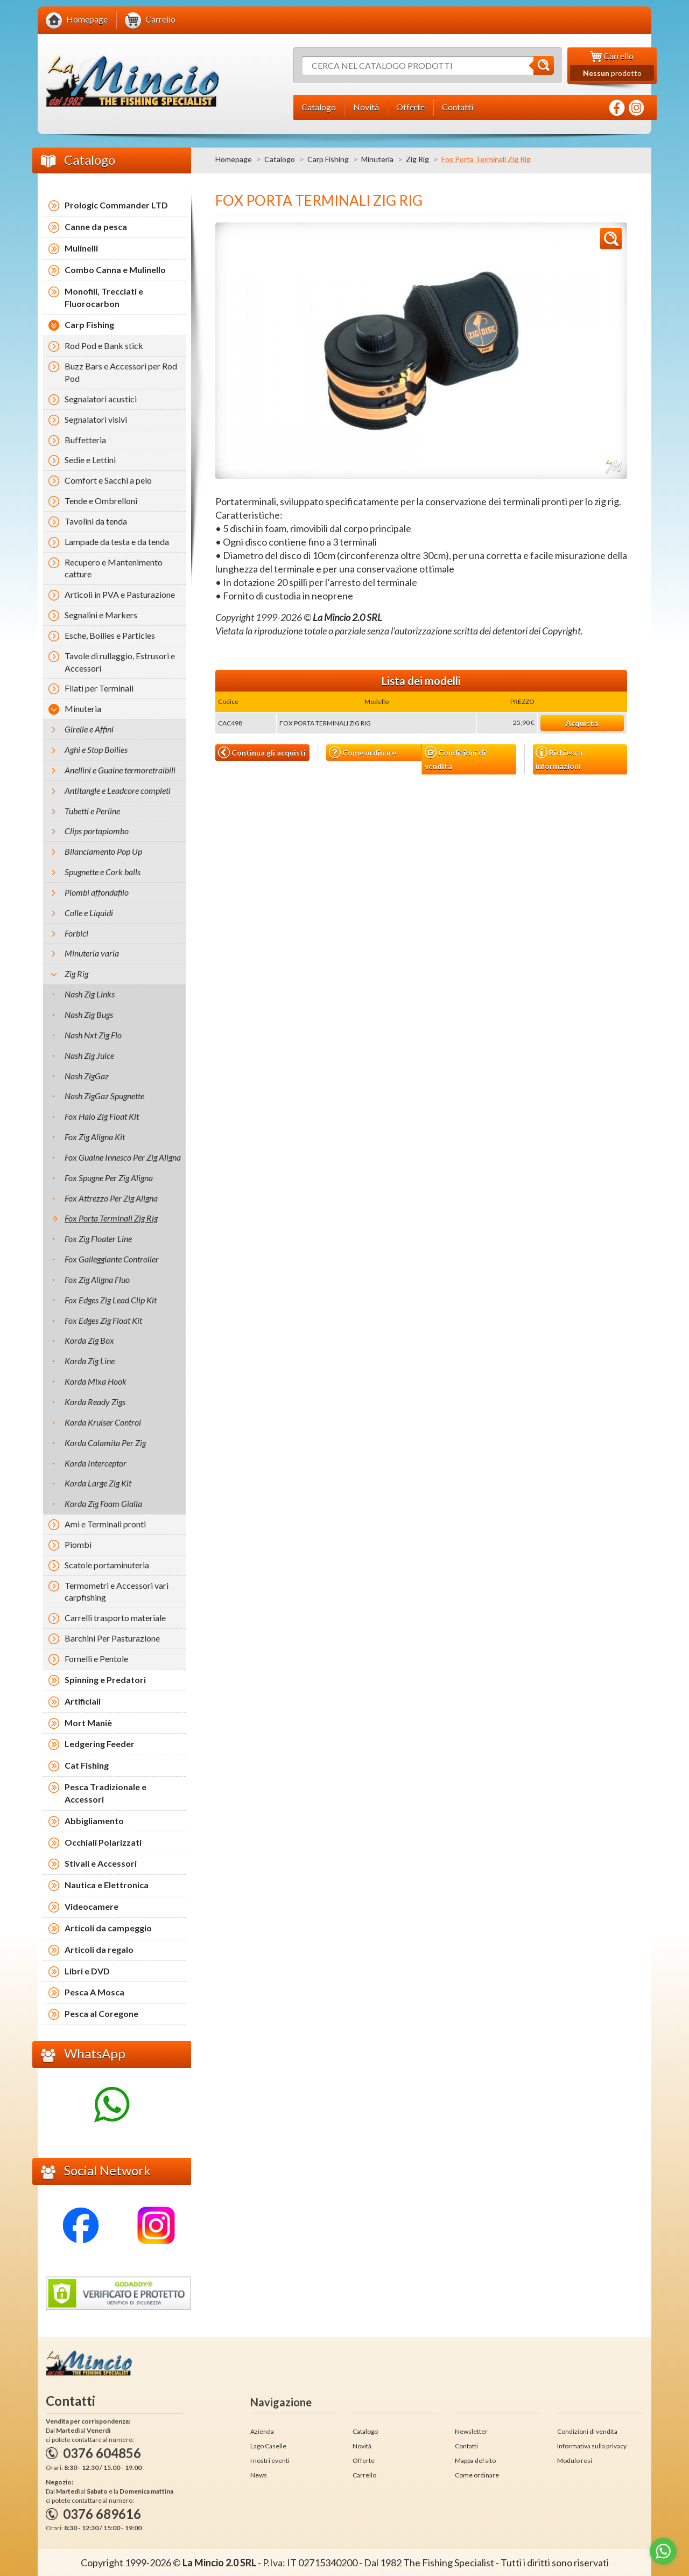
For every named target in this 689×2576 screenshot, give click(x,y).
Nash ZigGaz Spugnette (104, 1096)
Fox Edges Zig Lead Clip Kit (111, 1300)
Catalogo (279, 159)
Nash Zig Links (90, 994)
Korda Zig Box (89, 1340)
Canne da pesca (96, 226)
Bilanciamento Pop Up (103, 851)
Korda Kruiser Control (103, 1422)
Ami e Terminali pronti (105, 1524)
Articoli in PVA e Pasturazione (120, 594)
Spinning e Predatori (105, 1679)
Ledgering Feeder (100, 1744)
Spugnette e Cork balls (102, 872)
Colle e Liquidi (89, 912)
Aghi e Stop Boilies (96, 749)
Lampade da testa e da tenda (117, 541)
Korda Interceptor (95, 1463)
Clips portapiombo (97, 831)
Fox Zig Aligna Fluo (97, 1279)
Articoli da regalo (99, 1949)
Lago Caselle (268, 2446)
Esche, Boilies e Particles (110, 635)
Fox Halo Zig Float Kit (102, 1116)
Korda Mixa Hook (95, 1381)
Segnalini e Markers (101, 615)
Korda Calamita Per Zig (105, 1442)
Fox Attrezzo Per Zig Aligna (111, 1198)
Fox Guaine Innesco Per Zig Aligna (123, 1157)
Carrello (364, 2475)
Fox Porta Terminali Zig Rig (111, 1218)
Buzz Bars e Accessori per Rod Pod (121, 372)
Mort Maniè (88, 1723)
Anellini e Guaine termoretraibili (120, 770)
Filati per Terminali (99, 688)
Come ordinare (362, 752)
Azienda (262, 2431)
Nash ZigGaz (87, 1076)
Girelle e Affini (89, 729)
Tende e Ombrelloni (101, 500)
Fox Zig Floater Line (98, 1238)
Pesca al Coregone (101, 2013)
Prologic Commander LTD (116, 205)
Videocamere (91, 1906)
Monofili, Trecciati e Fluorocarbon (104, 297)
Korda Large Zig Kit (98, 1483)
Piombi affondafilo (97, 892)
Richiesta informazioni (559, 758)
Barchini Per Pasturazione (112, 1638)
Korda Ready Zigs (95, 1402)
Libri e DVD (87, 1971)
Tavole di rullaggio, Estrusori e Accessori (120, 662)
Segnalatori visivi (96, 419)
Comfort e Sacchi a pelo (108, 480)
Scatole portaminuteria (107, 1565)
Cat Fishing (87, 1765)
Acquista (582, 723)
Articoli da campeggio (108, 1928)
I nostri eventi (270, 2460)
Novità (362, 2446)
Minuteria (377, 159)
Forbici (76, 933)
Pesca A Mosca (94, 1992)
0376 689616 (102, 2514)
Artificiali (83, 1701)
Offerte (364, 2460)
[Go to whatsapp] (663, 2551)
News (258, 2475)
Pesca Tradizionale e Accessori (105, 1793)
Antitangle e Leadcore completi (118, 790)
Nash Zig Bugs (89, 1014)
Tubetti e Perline (92, 811)
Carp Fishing (328, 159)
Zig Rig (417, 159)
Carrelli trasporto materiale (115, 1617)
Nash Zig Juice (89, 1055)
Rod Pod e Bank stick (104, 345)
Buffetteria (85, 440)
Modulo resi (574, 2460)
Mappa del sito (475, 2460)
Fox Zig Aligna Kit (95, 1137)
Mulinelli (81, 248)
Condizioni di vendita (455, 758)
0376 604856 (102, 2453)
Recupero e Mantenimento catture (114, 568)
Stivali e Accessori (101, 1863)
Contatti (466, 2446)
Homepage (233, 159)
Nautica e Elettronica (107, 1885)
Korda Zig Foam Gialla (103, 1503)
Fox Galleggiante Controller (112, 1259)
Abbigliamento (94, 1821)
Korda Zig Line (90, 1361)
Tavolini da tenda (96, 521)
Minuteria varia (92, 953)
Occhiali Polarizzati (103, 1842)
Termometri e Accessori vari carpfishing (116, 1591)
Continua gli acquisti (262, 752)
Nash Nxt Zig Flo (93, 1035)
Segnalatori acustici (101, 399)
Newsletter (471, 2431)
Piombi (78, 1544)
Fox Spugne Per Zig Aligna (109, 1177)
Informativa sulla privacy (592, 2446)
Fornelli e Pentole (96, 1658)
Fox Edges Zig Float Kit (103, 1320)
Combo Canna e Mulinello (115, 269)
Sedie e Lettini (90, 460)
